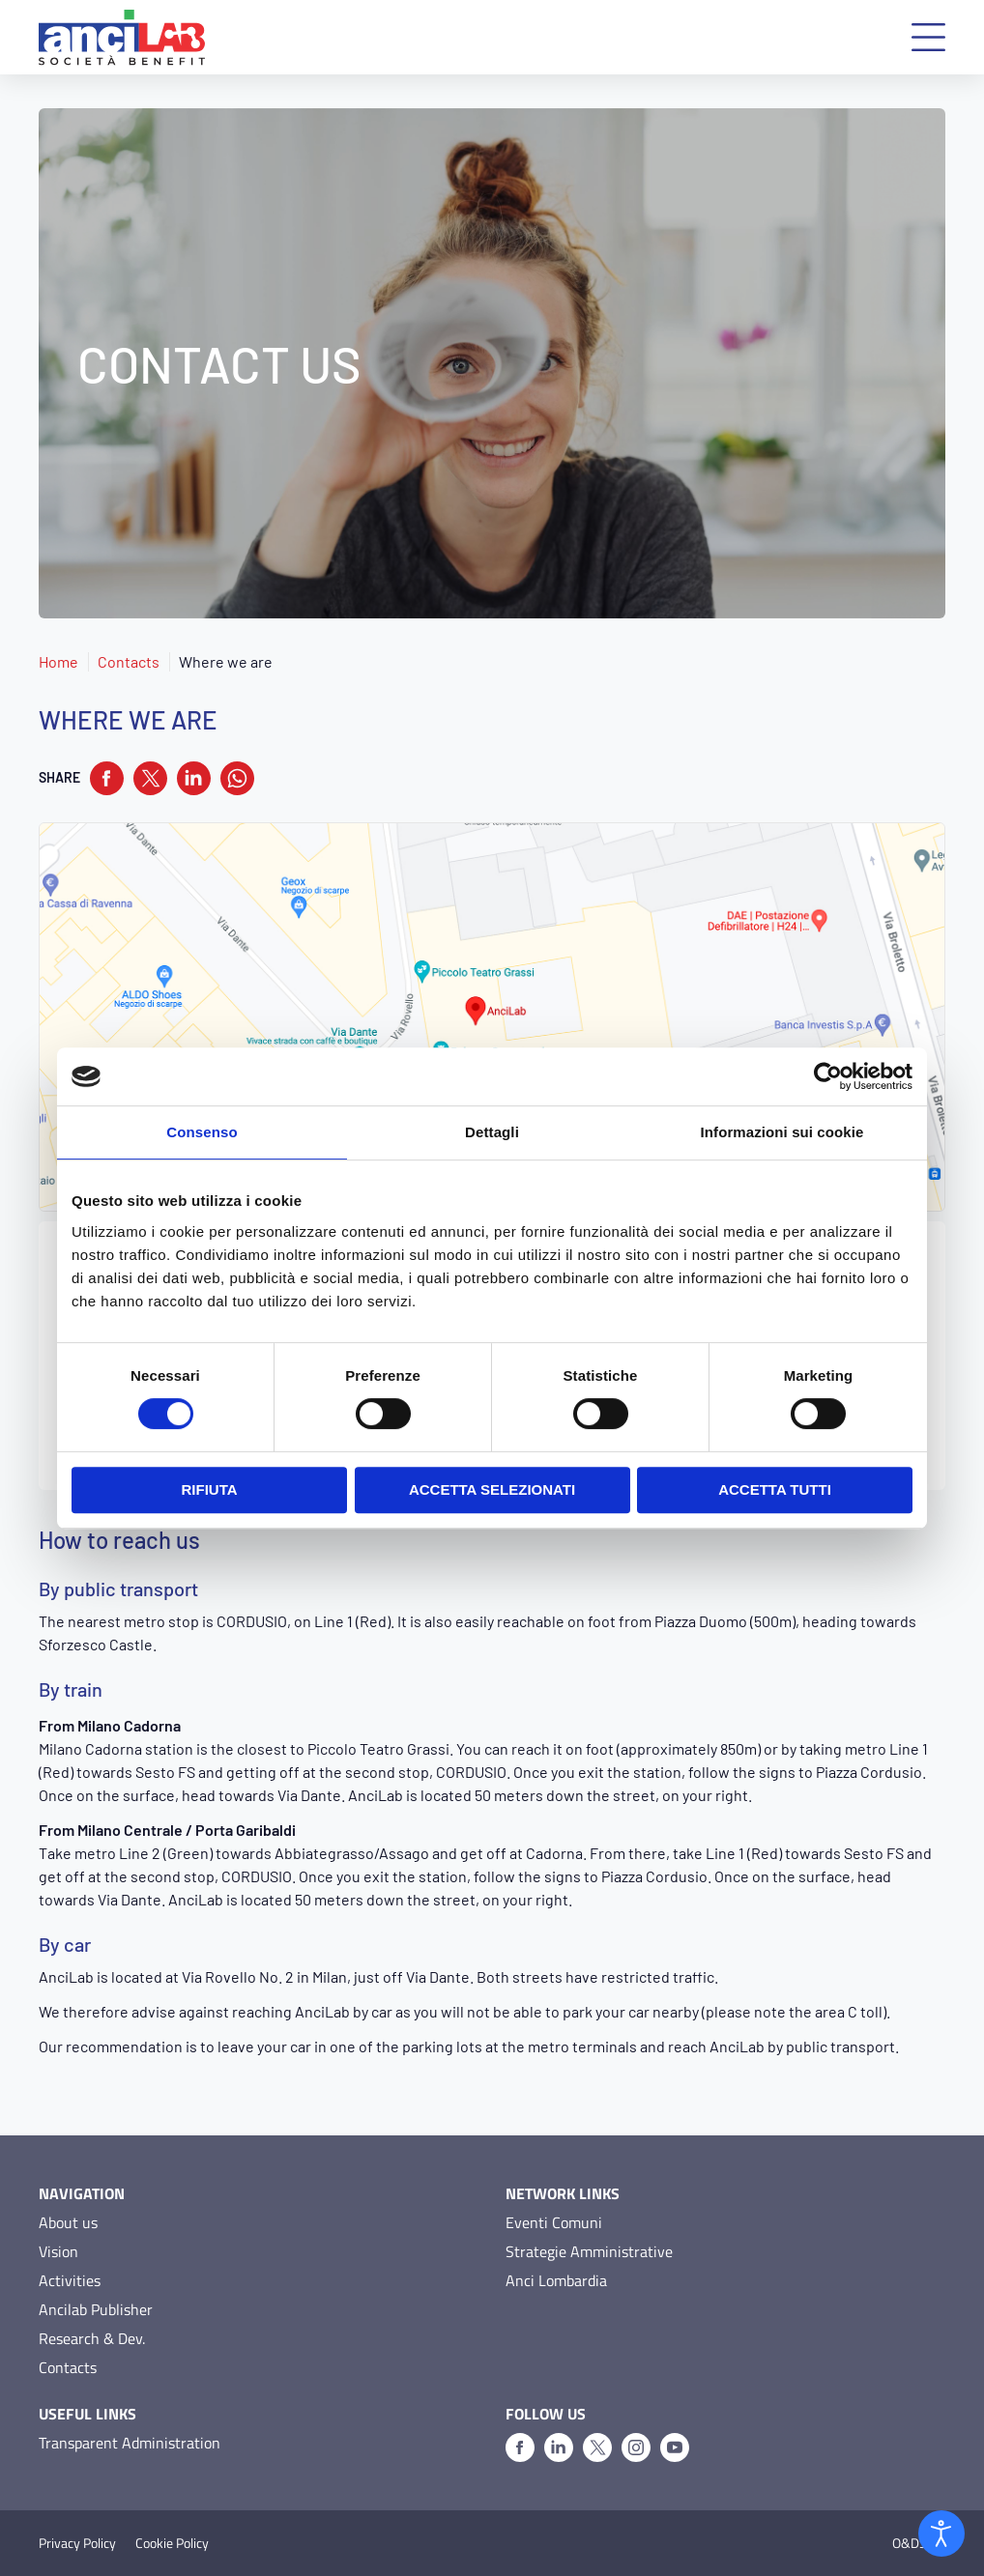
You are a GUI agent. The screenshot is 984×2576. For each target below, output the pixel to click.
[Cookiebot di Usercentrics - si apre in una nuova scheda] (827, 1076)
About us (68, 2222)
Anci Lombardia (556, 2280)
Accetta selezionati (492, 1489)
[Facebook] (520, 2447)
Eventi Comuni (554, 2222)
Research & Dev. (92, 2338)
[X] (597, 2447)
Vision (58, 2251)
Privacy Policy (77, 2543)
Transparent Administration (129, 2442)
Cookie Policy (172, 2543)
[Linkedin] (558, 2447)
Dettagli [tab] (492, 1132)
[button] (928, 37)
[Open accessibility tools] (941, 2533)
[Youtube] (674, 2447)
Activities (70, 2280)
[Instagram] (636, 2447)
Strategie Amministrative (589, 2251)
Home (58, 661)
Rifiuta (209, 1489)
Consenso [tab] (201, 1132)
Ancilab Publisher (96, 2309)
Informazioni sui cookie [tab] (782, 1132)
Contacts (128, 661)
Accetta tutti (774, 1489)
